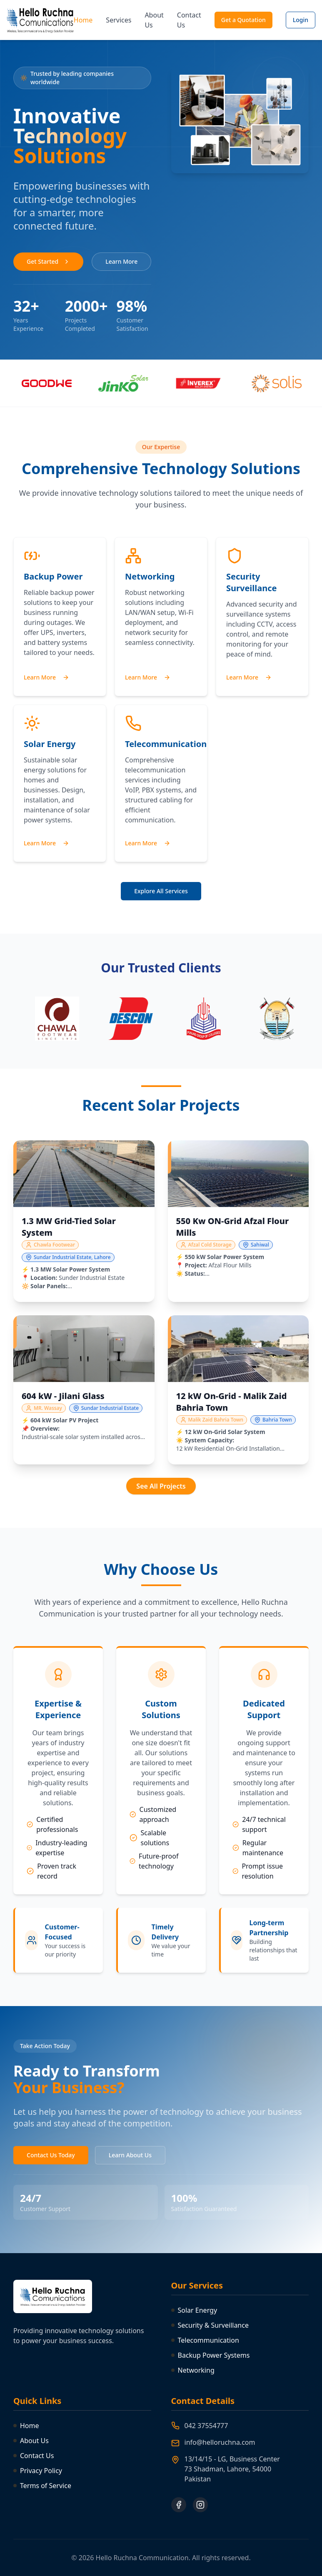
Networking (193, 2370)
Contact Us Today (51, 2155)
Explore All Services (161, 891)
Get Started (48, 261)
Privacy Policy (37, 2470)
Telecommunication (205, 2340)
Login (300, 20)
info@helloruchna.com (220, 2442)
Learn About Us (130, 2155)
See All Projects (160, 1486)
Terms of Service (42, 2485)
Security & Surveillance (210, 2325)
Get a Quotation (243, 20)
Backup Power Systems (210, 2355)
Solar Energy (194, 2310)
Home (83, 20)
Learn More (121, 261)
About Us (154, 20)
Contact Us (189, 20)
